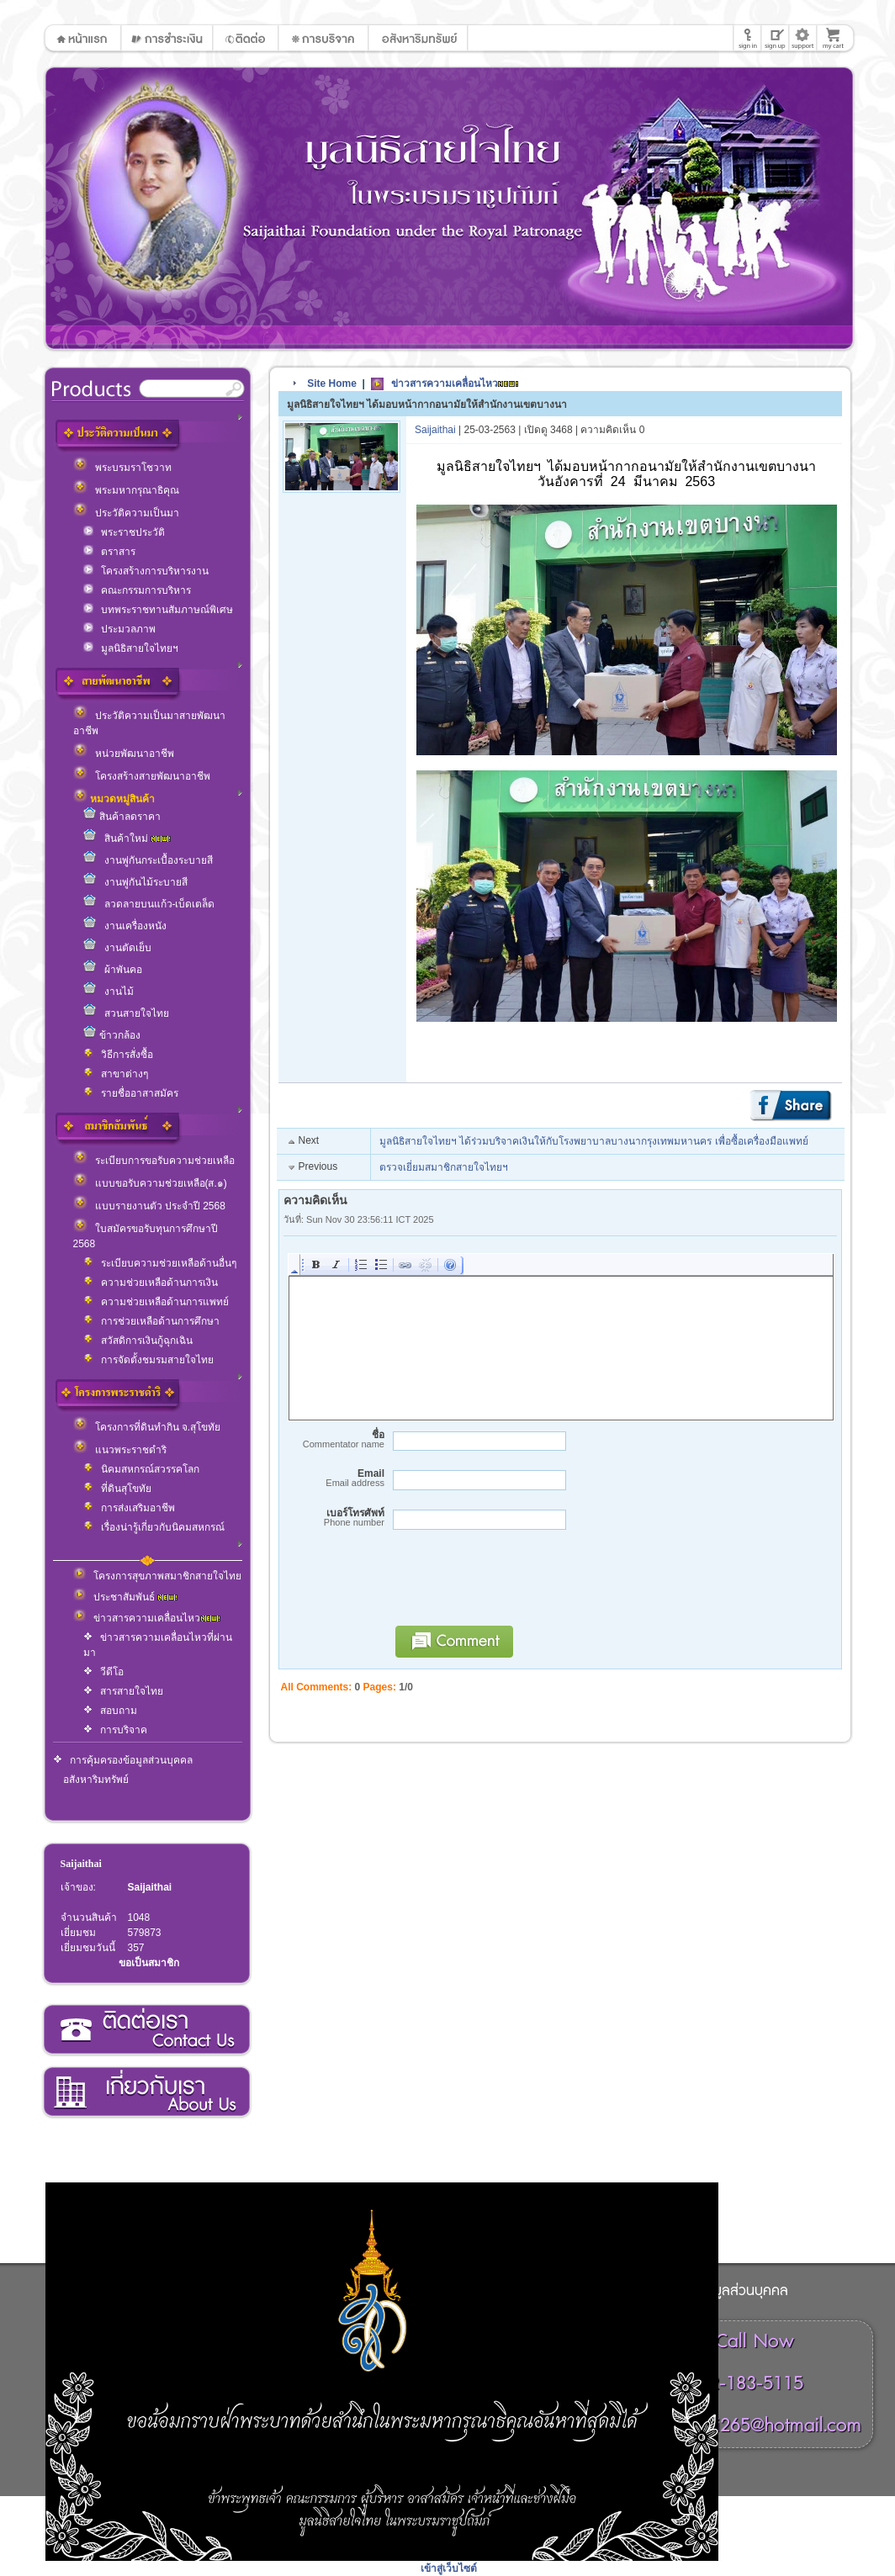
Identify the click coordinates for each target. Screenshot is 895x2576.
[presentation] (514, 1585)
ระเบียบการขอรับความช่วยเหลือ (154, 1160)
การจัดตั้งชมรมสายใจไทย (148, 1360)
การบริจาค (115, 1730)
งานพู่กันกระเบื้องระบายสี (148, 860)
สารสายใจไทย (123, 1691)
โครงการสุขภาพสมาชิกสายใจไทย (157, 1576)
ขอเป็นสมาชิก (149, 1963)
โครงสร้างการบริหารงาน (146, 571)
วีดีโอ (103, 1672)
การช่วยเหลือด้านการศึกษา (151, 1321)
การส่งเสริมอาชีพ (129, 1508)
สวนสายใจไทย (126, 1013)
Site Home (332, 383)
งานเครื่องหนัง (125, 926)
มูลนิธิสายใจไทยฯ (130, 648)
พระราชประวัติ (124, 532)
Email (333, 1478)
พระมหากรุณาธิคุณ (126, 490)
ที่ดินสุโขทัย (117, 1488)
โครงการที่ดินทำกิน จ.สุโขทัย (147, 1427)
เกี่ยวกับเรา (146, 2092)
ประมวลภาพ (119, 629)
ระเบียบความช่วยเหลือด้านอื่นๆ (159, 1263)
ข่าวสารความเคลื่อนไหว (146, 1618)
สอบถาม (110, 1710)
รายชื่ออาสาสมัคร (130, 1093)
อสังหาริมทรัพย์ (96, 1779)
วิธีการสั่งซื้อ (118, 1055)
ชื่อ (333, 1439)
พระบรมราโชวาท (122, 467)
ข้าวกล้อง (111, 1035)
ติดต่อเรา (146, 2030)
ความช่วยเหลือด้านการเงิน (150, 1282)
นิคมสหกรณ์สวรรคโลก (141, 1469)
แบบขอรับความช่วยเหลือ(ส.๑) (150, 1183)
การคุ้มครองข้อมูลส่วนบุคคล (123, 1760)
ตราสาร (109, 552)
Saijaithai (81, 1864)
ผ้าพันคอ (112, 970)
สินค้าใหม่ (127, 838)
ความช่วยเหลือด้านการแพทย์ (156, 1302)
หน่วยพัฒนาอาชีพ (123, 753)
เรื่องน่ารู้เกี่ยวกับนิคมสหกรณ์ (154, 1527)
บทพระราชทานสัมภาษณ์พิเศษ (158, 610)
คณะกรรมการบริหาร (137, 590)
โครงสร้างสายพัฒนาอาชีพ (141, 776)
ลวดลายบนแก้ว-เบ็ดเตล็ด (149, 904)
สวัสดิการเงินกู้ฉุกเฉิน (138, 1340)
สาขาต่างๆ (115, 1074)
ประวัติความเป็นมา (126, 513)
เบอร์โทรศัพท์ (333, 1517)
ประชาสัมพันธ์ (125, 1597)
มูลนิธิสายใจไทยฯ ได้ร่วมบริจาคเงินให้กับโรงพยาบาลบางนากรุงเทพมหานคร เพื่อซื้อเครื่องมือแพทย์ (593, 1141)
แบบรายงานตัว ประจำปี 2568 (149, 1206)
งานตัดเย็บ (117, 948)
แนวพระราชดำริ (120, 1450)
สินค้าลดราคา (122, 817)
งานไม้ (108, 991)
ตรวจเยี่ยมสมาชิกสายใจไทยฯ (443, 1167)
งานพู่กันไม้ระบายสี (135, 882)
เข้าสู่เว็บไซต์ (449, 2568)
